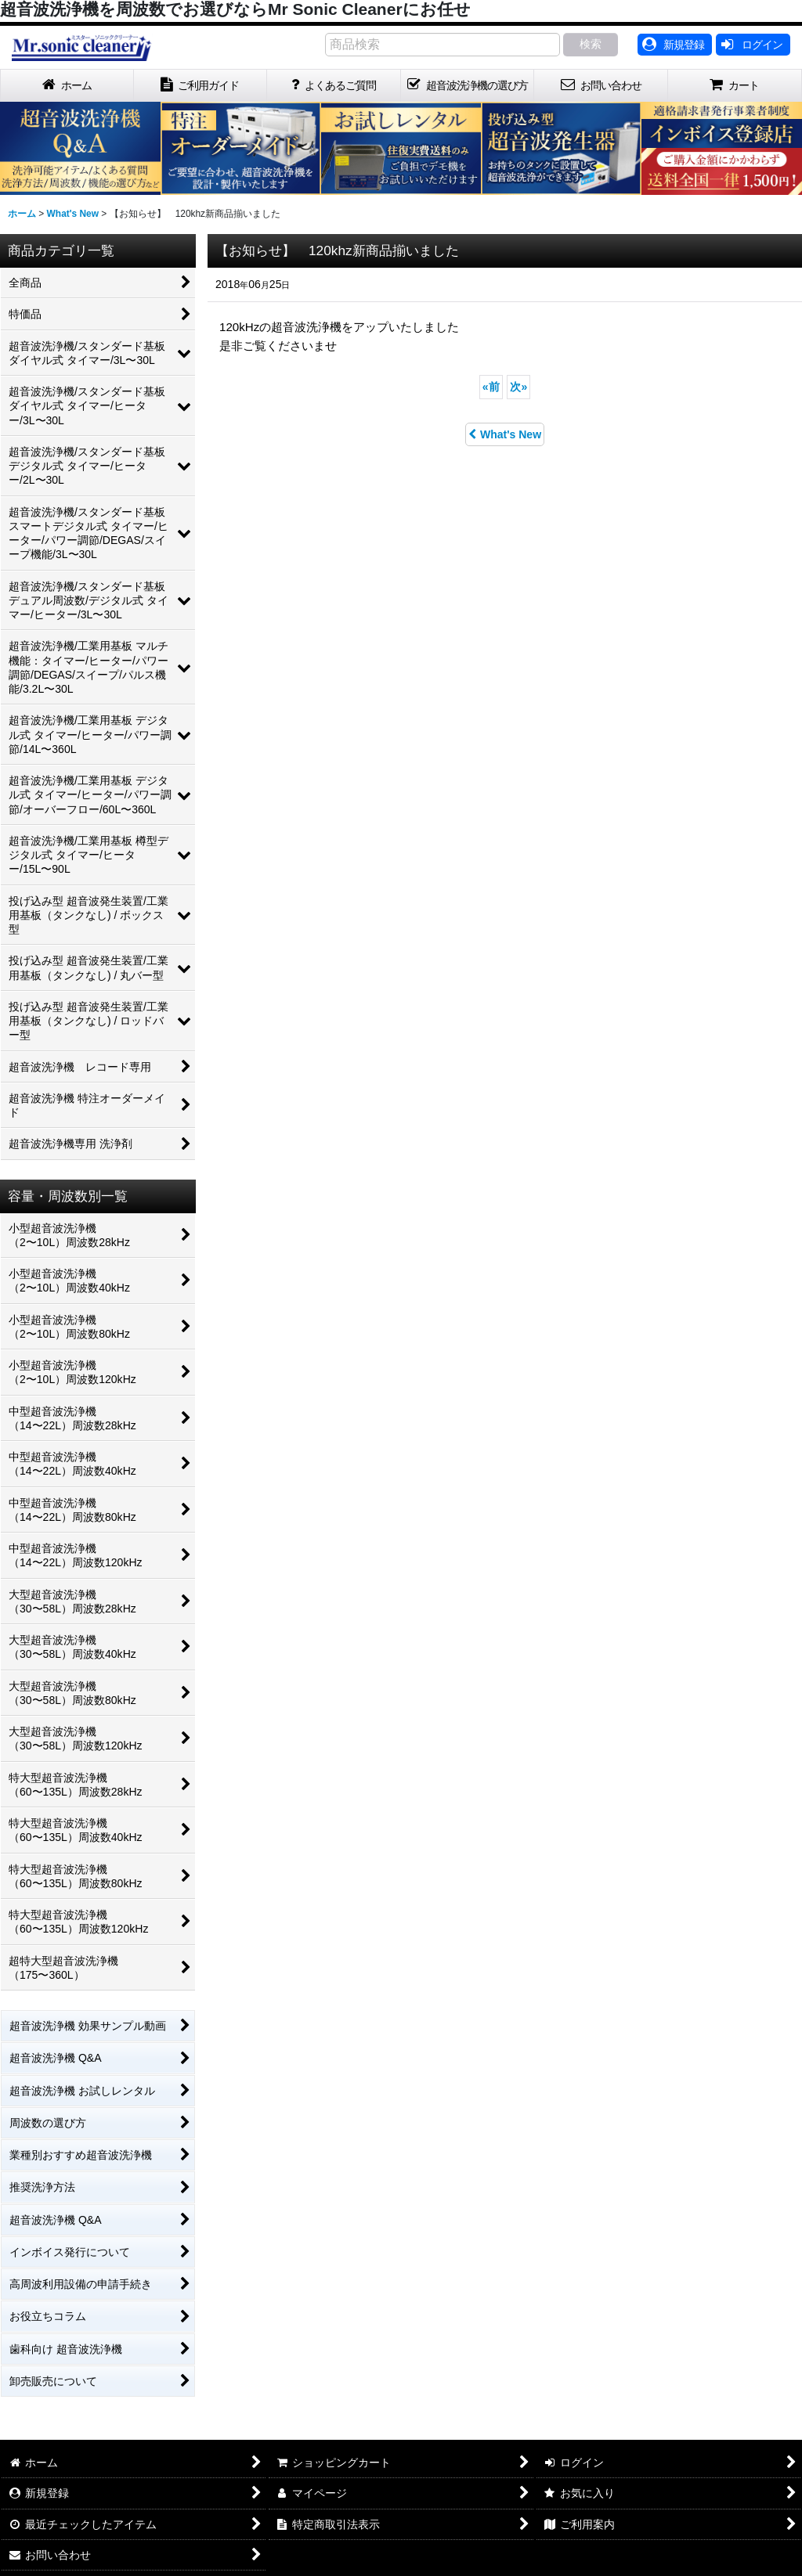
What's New (504, 434)
